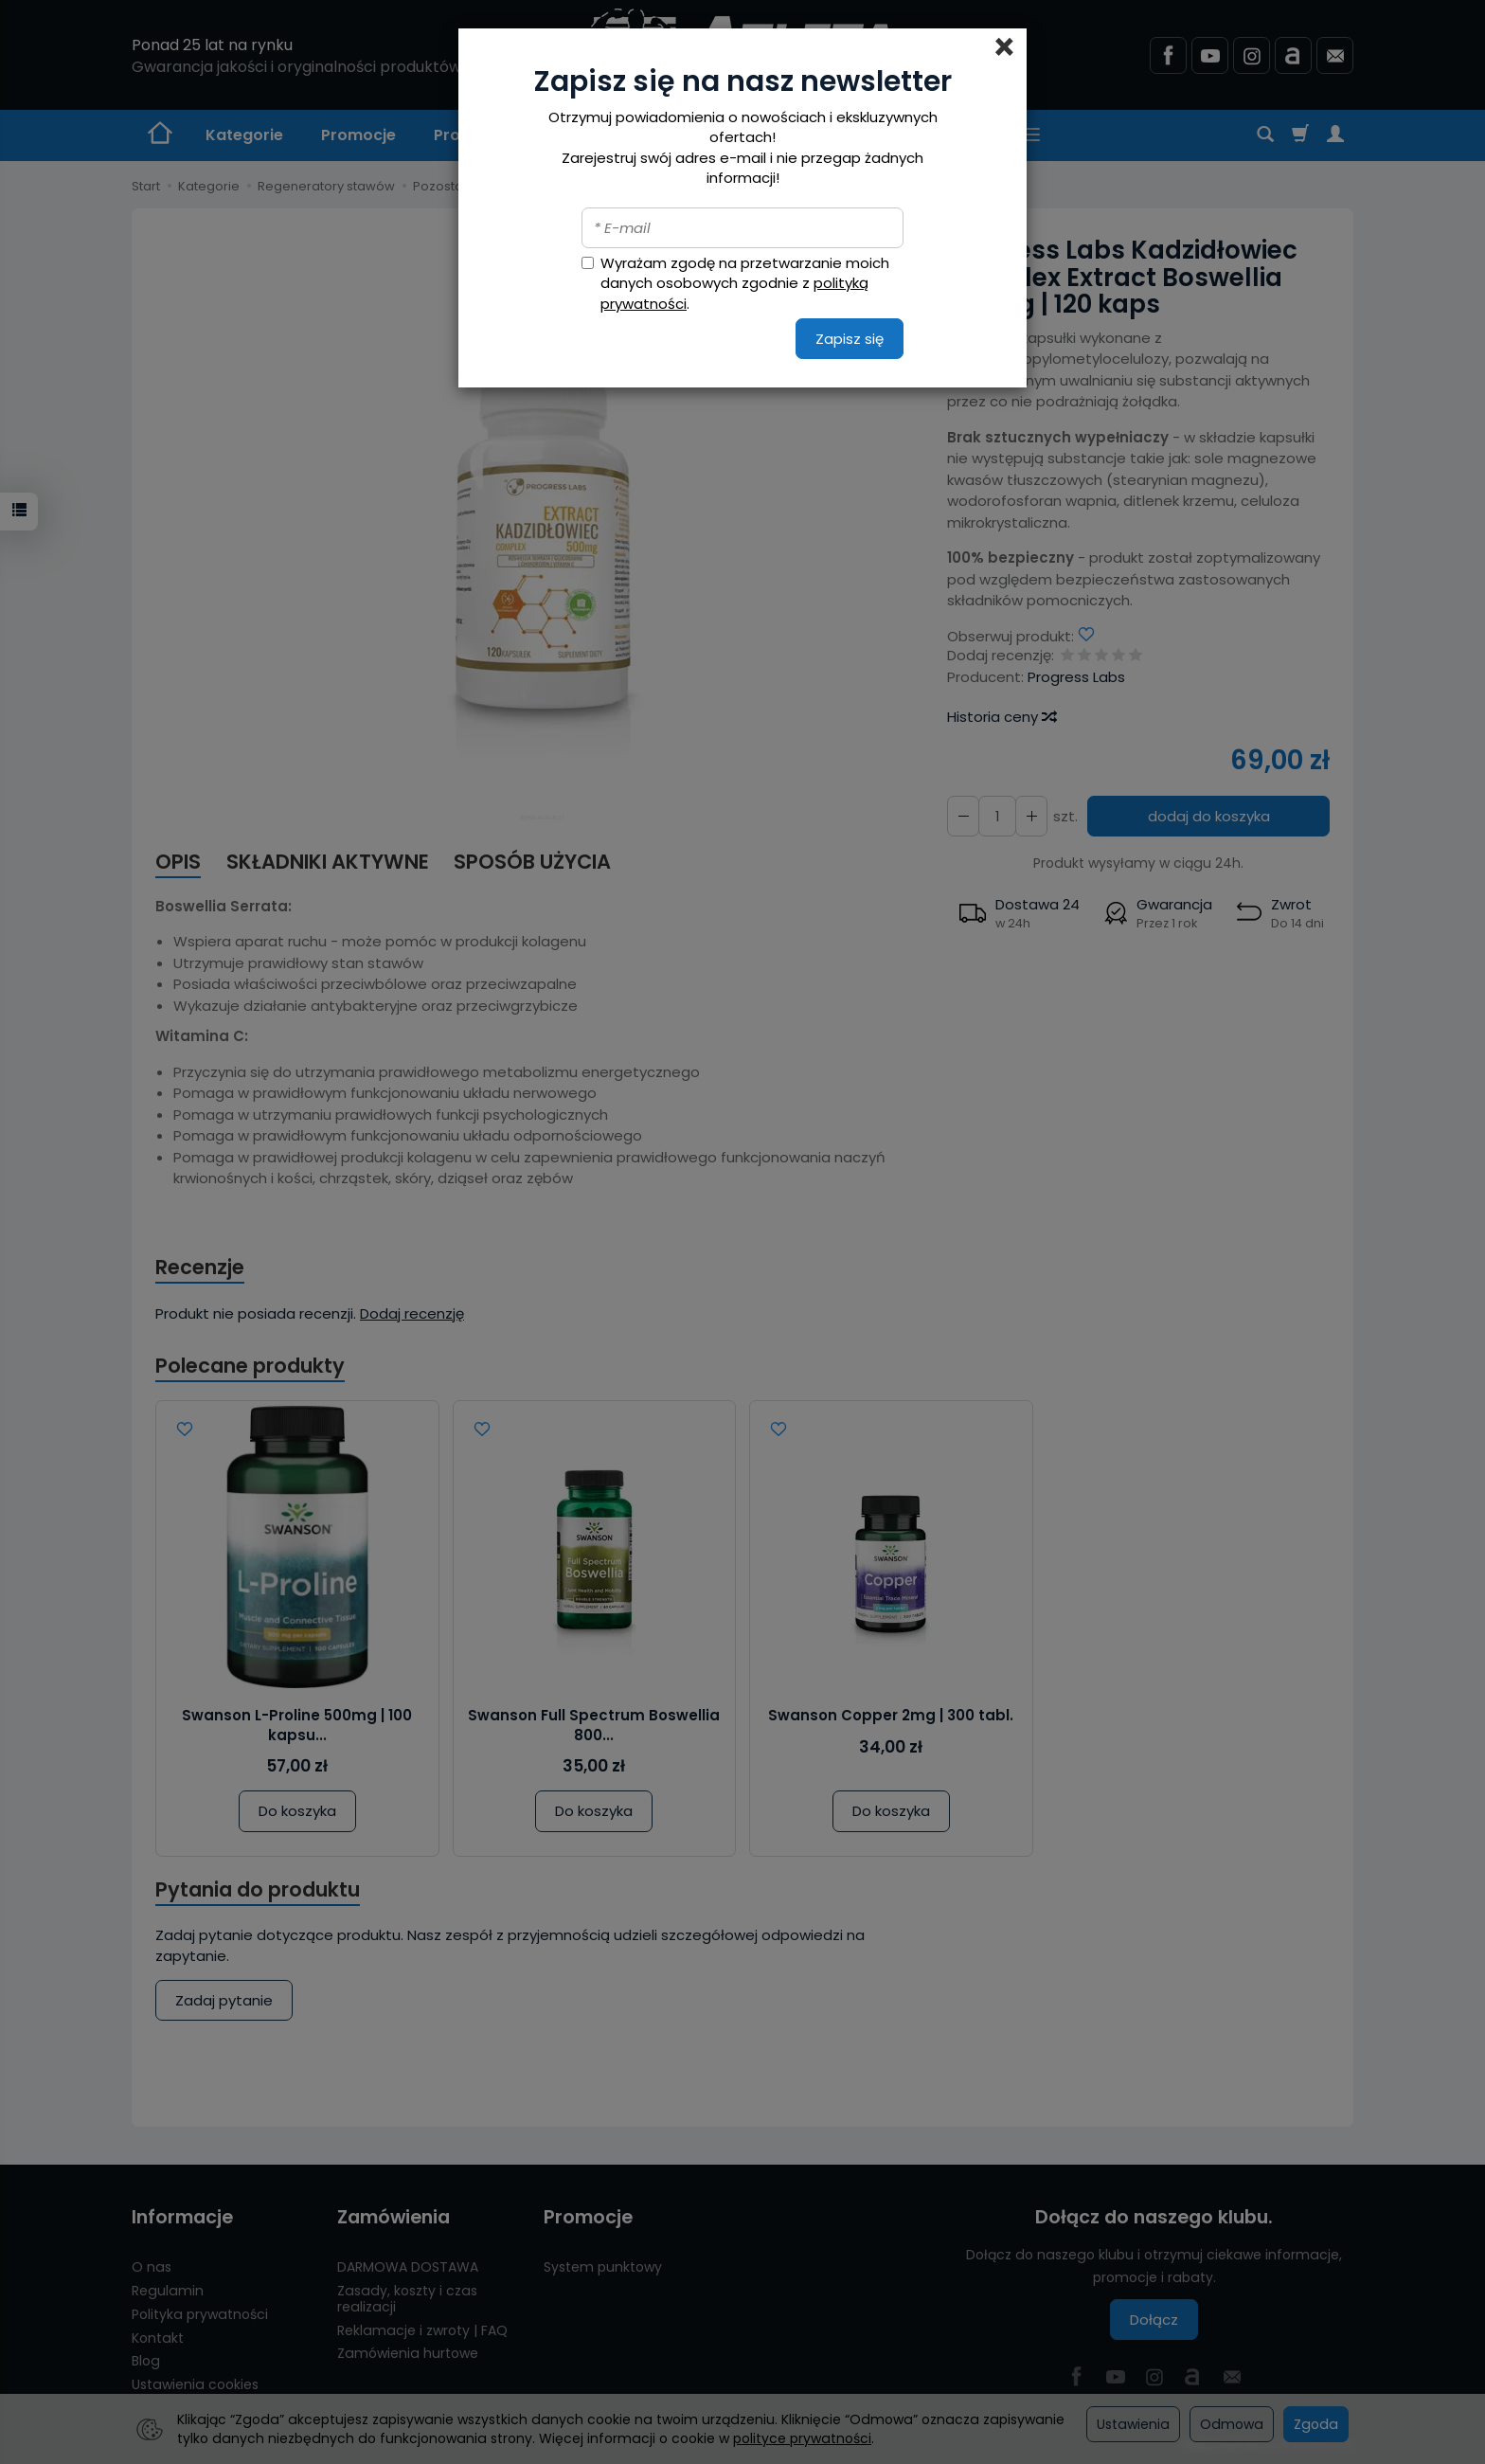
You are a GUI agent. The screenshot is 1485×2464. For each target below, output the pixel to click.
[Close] (1004, 47)
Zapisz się (849, 339)
